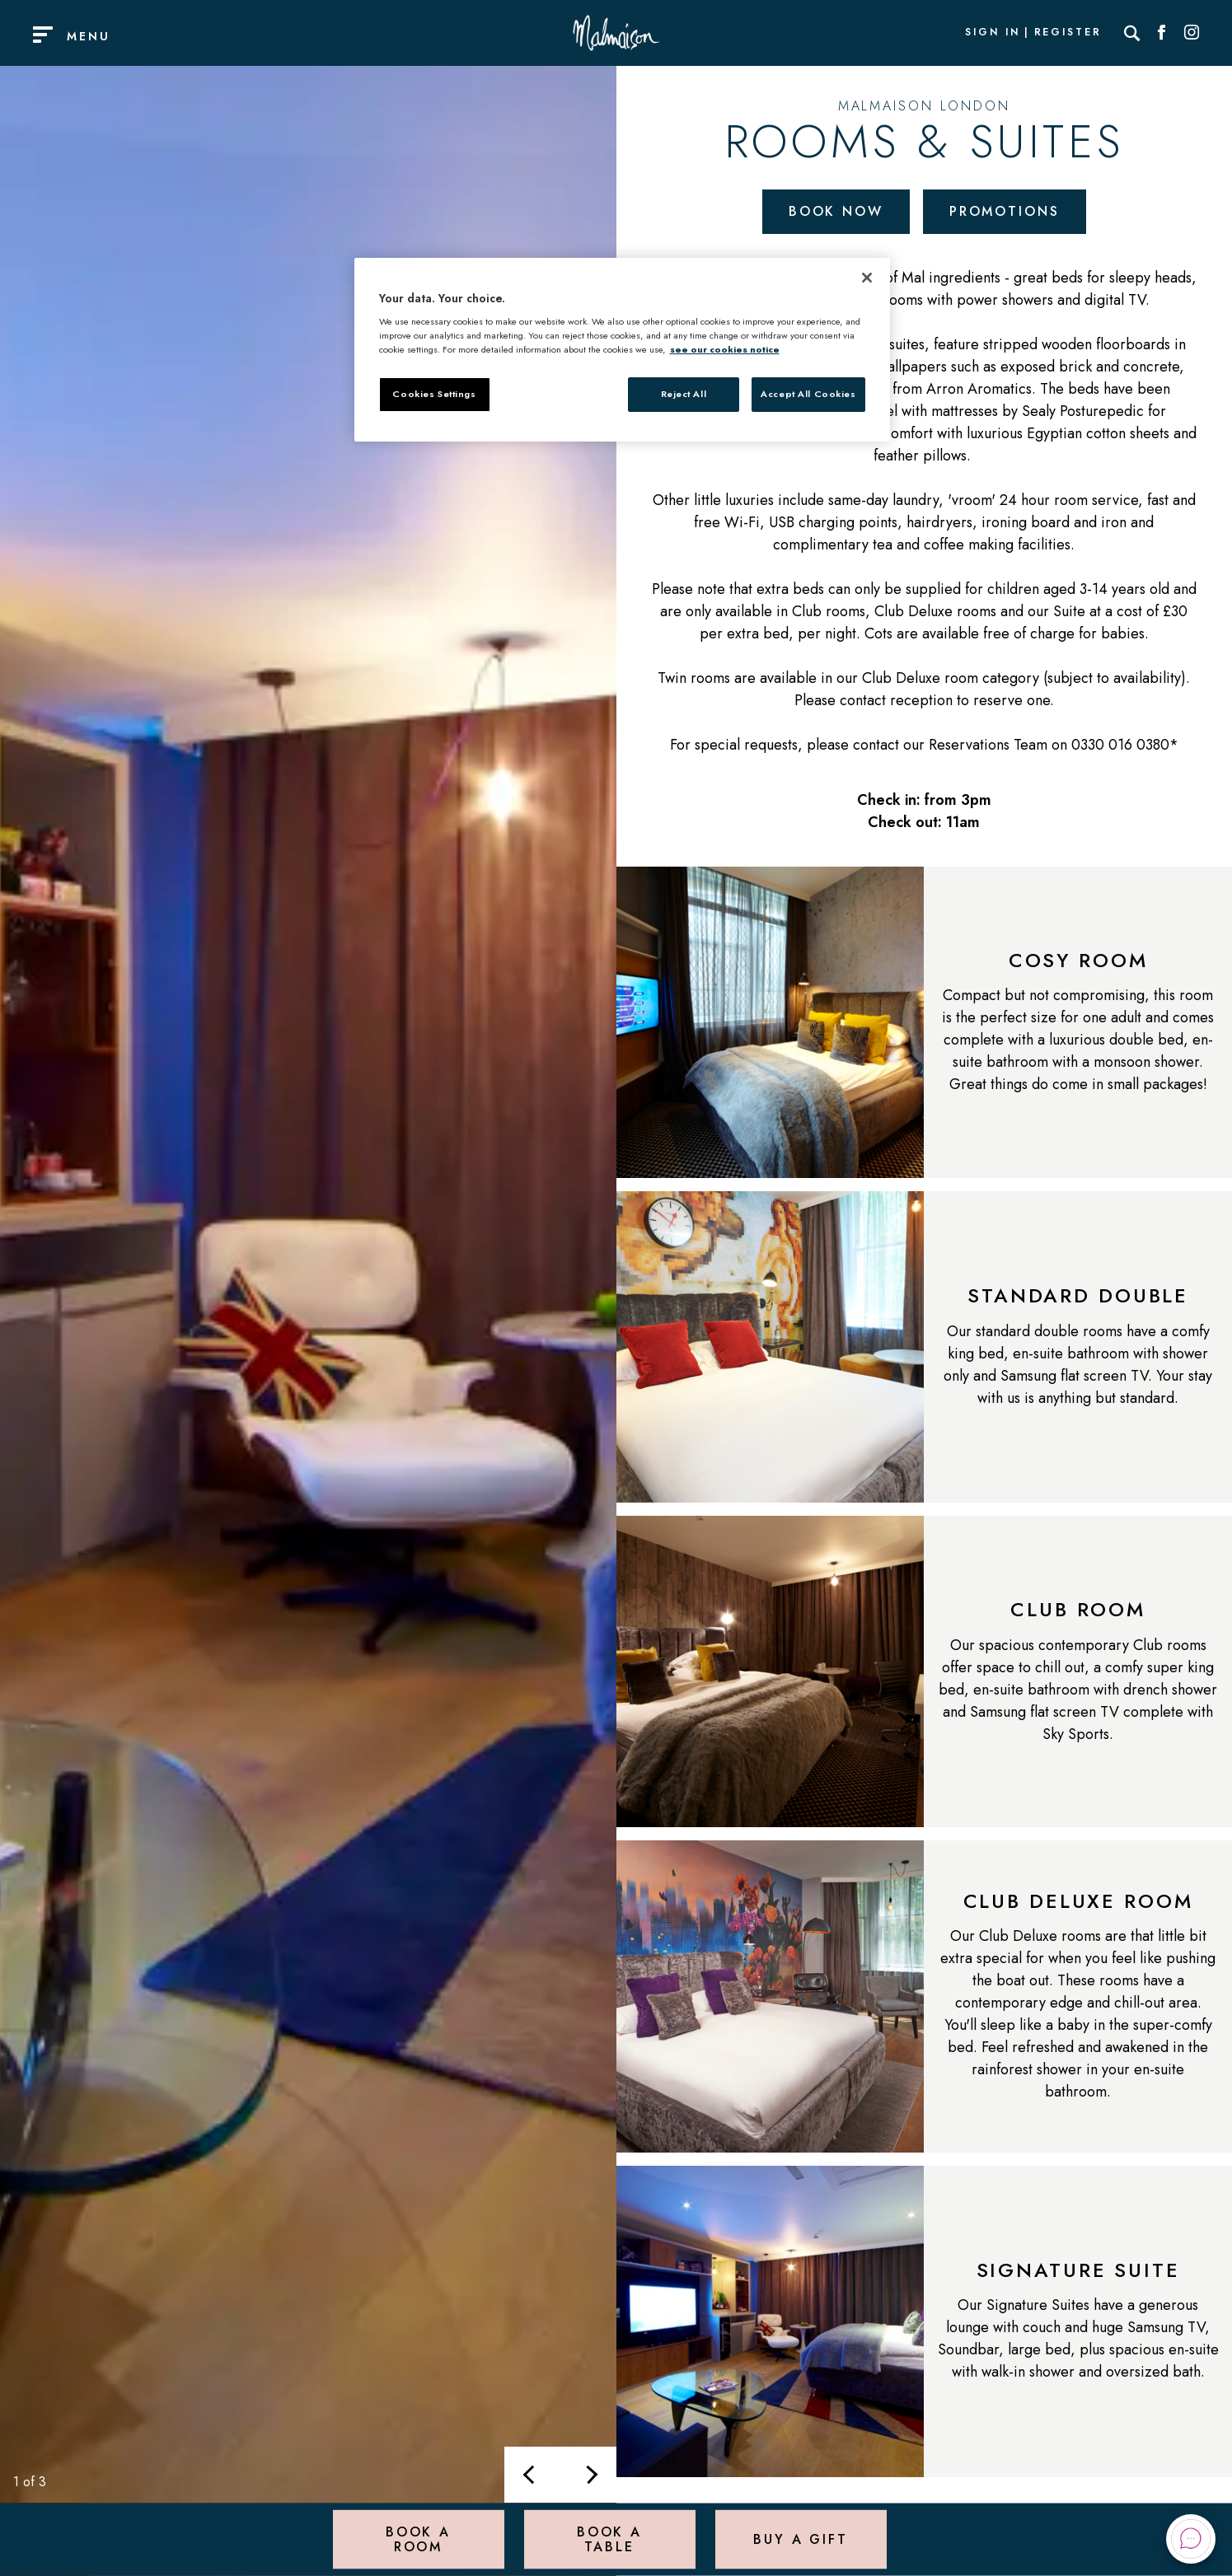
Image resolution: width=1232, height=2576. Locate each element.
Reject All (684, 393)
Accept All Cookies (808, 393)
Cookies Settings (433, 393)
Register (1068, 33)
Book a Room (418, 2538)
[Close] (867, 277)
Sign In (992, 33)
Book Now (836, 211)
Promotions (1004, 211)
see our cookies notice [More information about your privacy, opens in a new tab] (725, 349)
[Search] (1132, 33)
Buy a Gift (800, 2538)
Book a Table (609, 2538)
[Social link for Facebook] (1162, 33)
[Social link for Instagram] (1192, 33)
